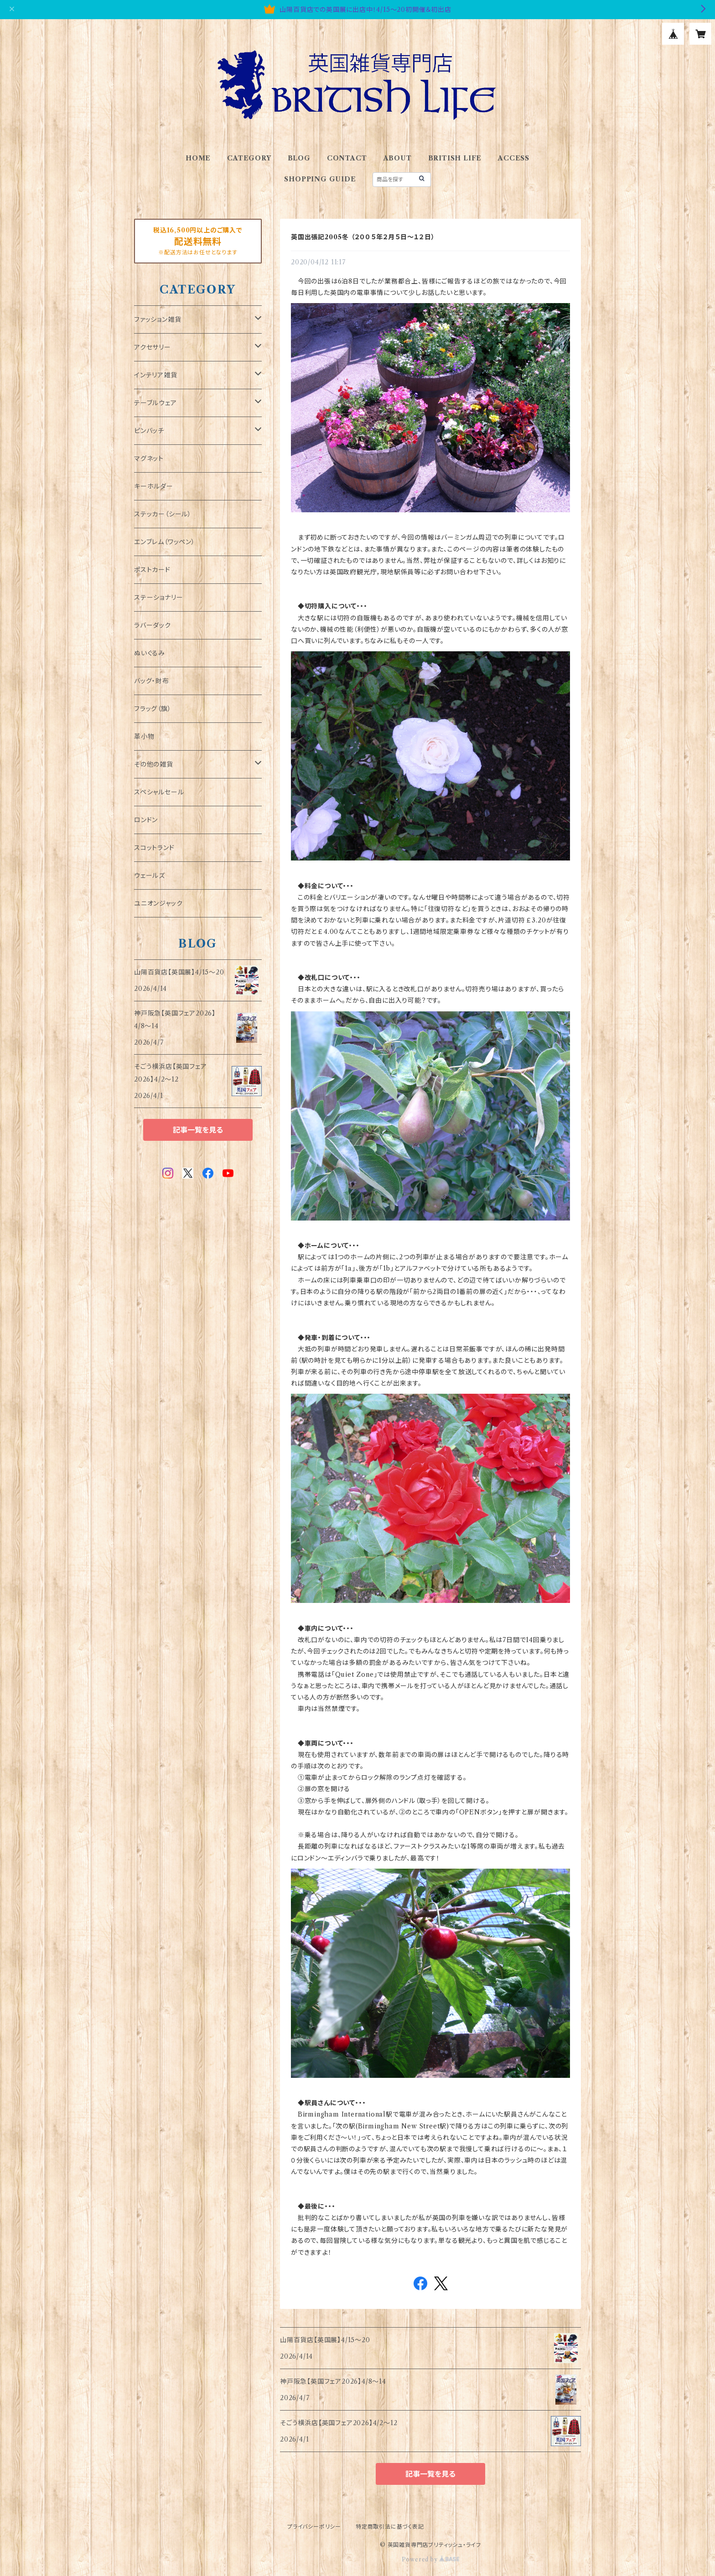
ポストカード (152, 570)
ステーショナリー (158, 597)
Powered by (431, 2559)
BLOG (299, 158)
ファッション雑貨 (157, 319)
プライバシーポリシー (314, 2526)
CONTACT (347, 158)
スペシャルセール (159, 792)
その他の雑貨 (153, 764)
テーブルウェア (155, 403)
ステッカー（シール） (163, 514)
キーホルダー (153, 486)
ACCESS (513, 158)
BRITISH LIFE (455, 158)
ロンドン (146, 820)
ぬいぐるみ (149, 653)
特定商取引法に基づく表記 (390, 2526)
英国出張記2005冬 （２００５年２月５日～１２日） (363, 237)
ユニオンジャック (158, 903)
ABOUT (397, 158)
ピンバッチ (149, 431)
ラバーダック (152, 625)
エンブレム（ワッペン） (164, 542)
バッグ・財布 (151, 681)
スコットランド (154, 848)
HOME (198, 158)
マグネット (149, 458)
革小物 (144, 736)
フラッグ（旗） (152, 709)
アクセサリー (152, 347)
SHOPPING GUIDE (320, 179)
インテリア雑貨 (155, 375)
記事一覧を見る (430, 2473)
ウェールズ (149, 875)
